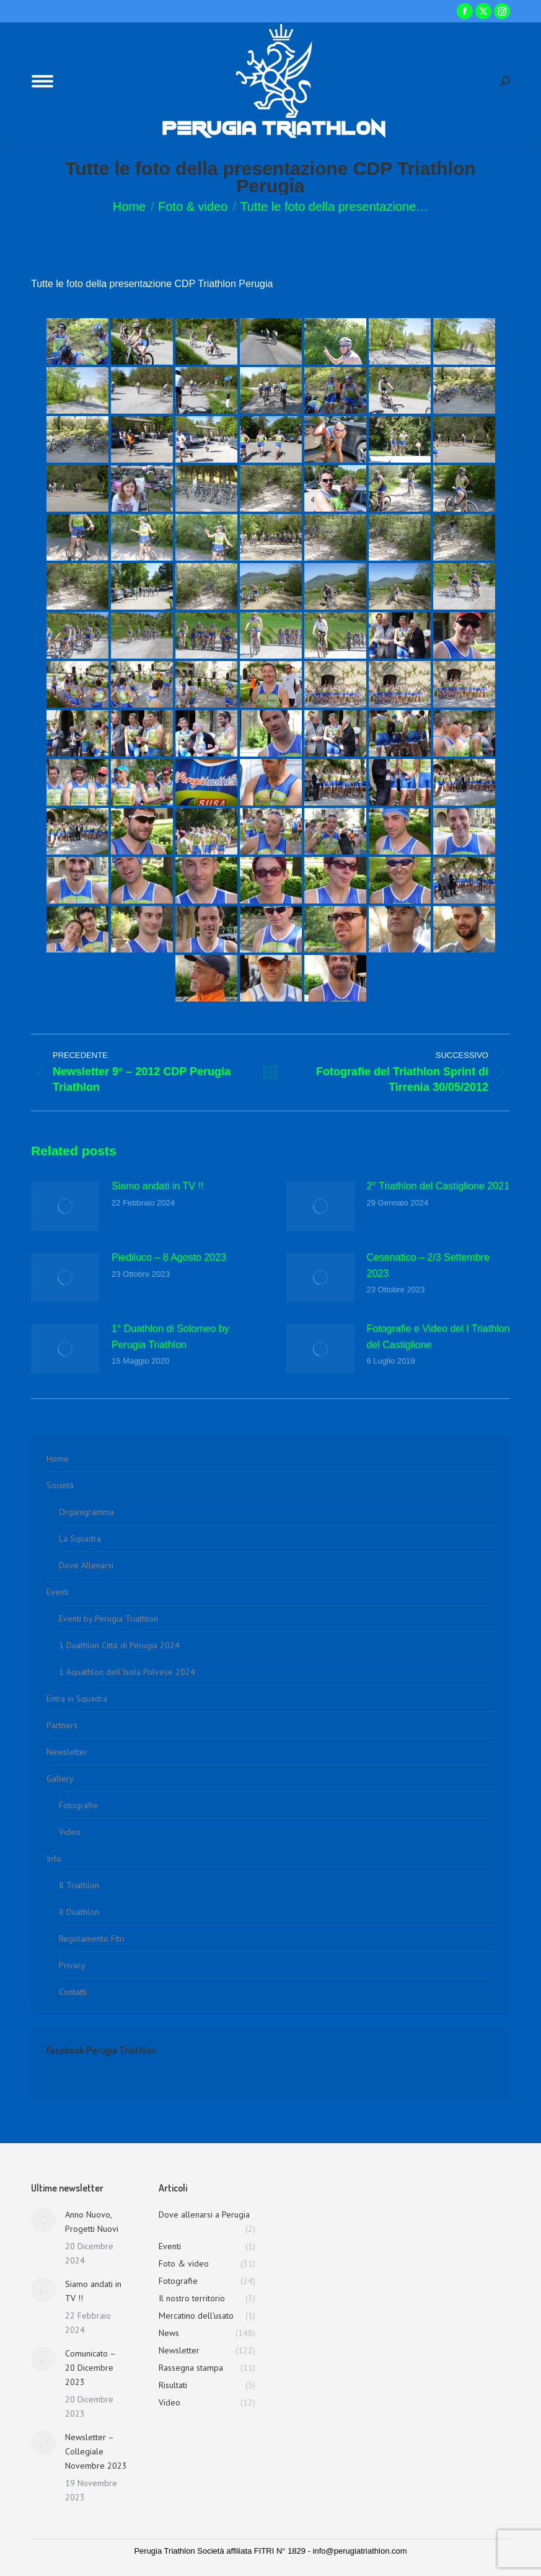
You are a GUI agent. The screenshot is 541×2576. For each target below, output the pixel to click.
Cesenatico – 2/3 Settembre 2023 (428, 1265)
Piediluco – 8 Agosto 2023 (169, 1257)
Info (53, 1858)
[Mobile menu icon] (42, 81)
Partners (61, 1725)
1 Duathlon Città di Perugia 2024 (119, 1645)
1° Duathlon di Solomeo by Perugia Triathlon (170, 1336)
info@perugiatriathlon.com (360, 2551)
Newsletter (66, 1751)
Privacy (72, 1965)
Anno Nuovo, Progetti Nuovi (91, 2221)
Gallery (60, 1778)
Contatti (73, 1991)
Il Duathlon (79, 1911)
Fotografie (78, 1805)
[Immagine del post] (65, 1206)
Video (70, 1831)
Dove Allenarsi (86, 1565)
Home (57, 1458)
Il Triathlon (79, 1885)
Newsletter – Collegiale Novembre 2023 (96, 2451)
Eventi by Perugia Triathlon (108, 1618)
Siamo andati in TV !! (157, 1186)
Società (60, 1485)
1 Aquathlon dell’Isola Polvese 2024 (127, 1671)
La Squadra (80, 1538)
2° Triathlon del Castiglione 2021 (438, 1186)
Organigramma (86, 1511)
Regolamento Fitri (92, 1938)
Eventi (57, 1591)
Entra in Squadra (76, 1698)
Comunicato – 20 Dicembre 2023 (90, 2367)
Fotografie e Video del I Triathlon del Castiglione (438, 1336)
